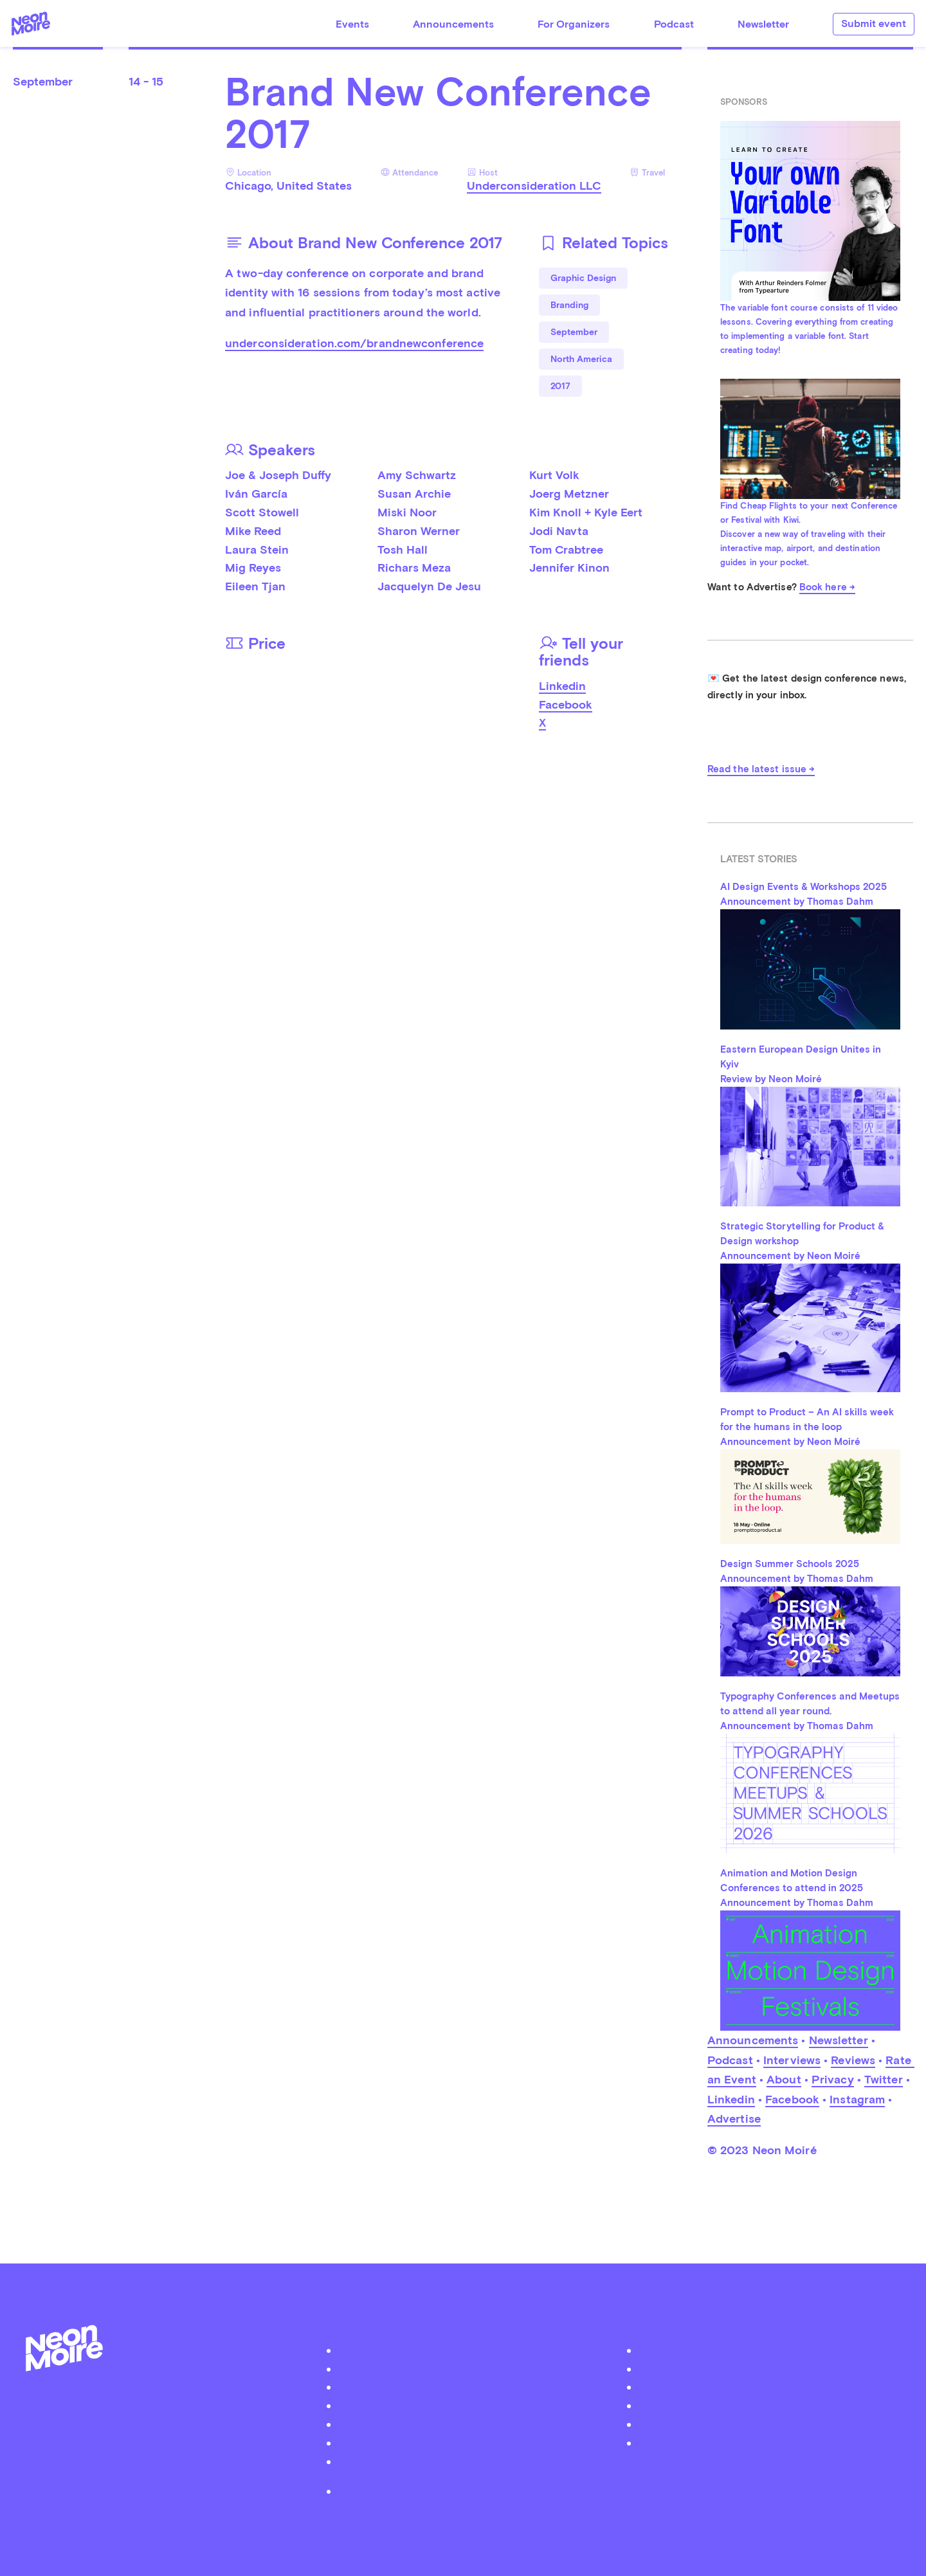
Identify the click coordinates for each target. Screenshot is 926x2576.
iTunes (769, 2424)
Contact (469, 2442)
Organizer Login (469, 2405)
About (784, 2079)
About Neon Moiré (469, 2350)
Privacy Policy (469, 2491)
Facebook (565, 704)
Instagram (857, 2099)
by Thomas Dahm (463, 2521)
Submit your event (469, 2386)
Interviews (792, 2060)
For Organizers (574, 24)
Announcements (453, 24)
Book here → (827, 587)
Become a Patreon (469, 2461)
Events (352, 24)
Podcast (674, 24)
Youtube (769, 2442)
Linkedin (562, 686)
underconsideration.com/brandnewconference (354, 343)
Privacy (833, 2079)
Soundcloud (769, 2405)
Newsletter (763, 24)
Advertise (734, 2118)
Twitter (883, 2079)
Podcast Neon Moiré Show (469, 2368)
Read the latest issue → (761, 769)
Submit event (873, 23)
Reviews (853, 2060)
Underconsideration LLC (534, 185)
